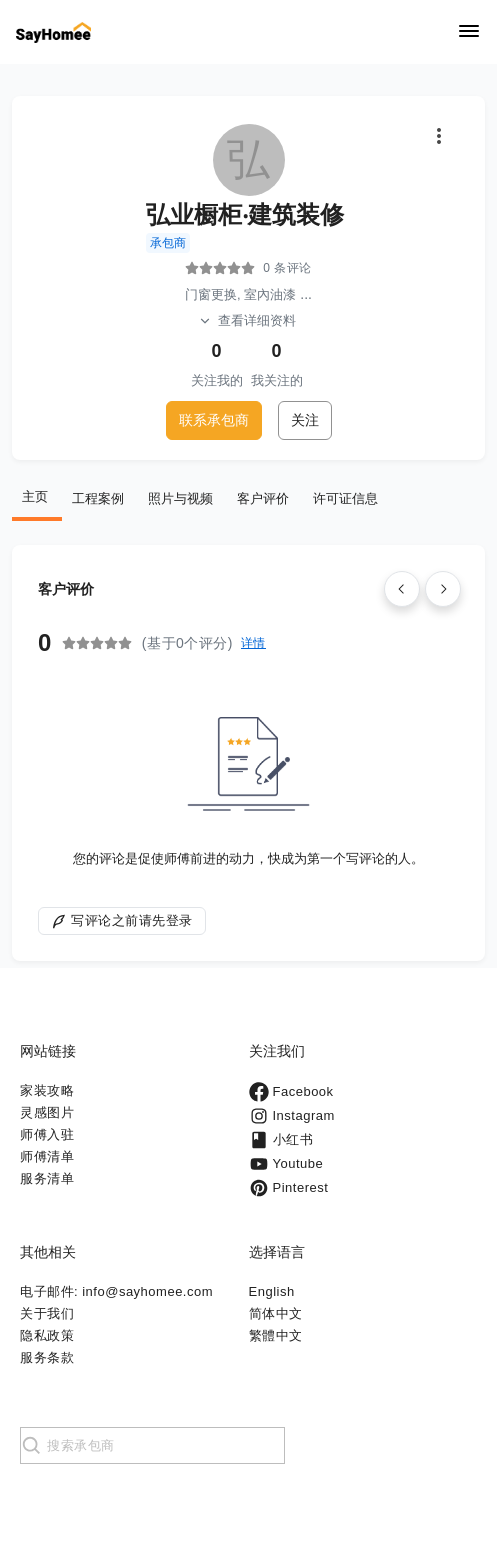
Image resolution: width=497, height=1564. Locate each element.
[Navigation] (469, 32)
